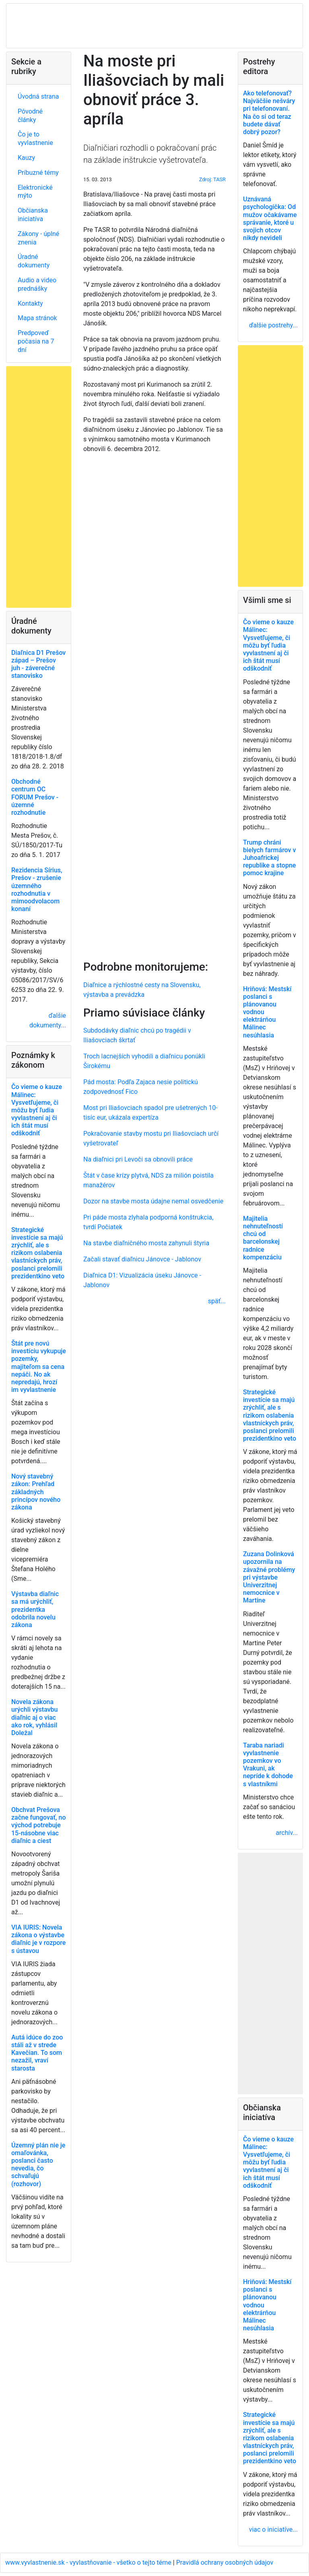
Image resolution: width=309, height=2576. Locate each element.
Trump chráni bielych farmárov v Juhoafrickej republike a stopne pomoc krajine (269, 858)
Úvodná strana (38, 96)
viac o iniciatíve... (273, 2529)
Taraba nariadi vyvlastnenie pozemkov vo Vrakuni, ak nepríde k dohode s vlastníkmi (268, 1764)
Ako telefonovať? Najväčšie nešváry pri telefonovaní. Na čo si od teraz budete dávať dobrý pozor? (269, 112)
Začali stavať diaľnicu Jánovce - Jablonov (142, 1259)
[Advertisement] (154, 705)
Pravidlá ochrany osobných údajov (225, 2562)
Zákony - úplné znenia (38, 238)
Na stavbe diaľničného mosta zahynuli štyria (146, 1243)
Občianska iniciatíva (33, 215)
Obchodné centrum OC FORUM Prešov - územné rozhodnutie (34, 797)
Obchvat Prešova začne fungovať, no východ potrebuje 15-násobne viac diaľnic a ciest (38, 1825)
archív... (287, 1833)
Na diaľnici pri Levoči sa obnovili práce (138, 1159)
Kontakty (30, 303)
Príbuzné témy (38, 172)
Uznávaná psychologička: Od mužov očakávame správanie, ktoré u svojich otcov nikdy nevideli (270, 218)
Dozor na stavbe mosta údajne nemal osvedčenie (153, 1201)
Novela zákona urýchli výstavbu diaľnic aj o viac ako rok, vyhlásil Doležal (34, 1717)
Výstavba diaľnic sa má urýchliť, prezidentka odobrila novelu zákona (35, 1609)
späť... (217, 1301)
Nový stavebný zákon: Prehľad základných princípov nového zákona (35, 1491)
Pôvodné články (30, 116)
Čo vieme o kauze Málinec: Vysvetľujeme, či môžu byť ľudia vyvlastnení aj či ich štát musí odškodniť (36, 1110)
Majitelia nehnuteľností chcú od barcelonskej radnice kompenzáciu (263, 1238)
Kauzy (26, 158)
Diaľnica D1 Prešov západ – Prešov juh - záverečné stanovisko (38, 664)
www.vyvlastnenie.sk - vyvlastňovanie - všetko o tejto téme (89, 2562)
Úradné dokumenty (33, 261)
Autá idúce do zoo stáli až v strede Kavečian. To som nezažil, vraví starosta (37, 2052)
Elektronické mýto (35, 192)
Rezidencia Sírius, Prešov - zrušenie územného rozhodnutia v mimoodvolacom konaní (36, 889)
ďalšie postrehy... (273, 325)
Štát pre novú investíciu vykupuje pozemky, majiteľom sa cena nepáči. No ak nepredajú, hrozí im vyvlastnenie (38, 1367)
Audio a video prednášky (37, 284)
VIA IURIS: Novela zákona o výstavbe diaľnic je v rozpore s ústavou (38, 1939)
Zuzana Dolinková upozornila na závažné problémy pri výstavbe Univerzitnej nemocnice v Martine (269, 1577)
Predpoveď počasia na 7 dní (36, 341)
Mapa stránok (37, 318)
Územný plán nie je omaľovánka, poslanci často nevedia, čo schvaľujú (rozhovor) (38, 2164)
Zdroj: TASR (212, 179)
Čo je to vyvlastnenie (35, 138)
